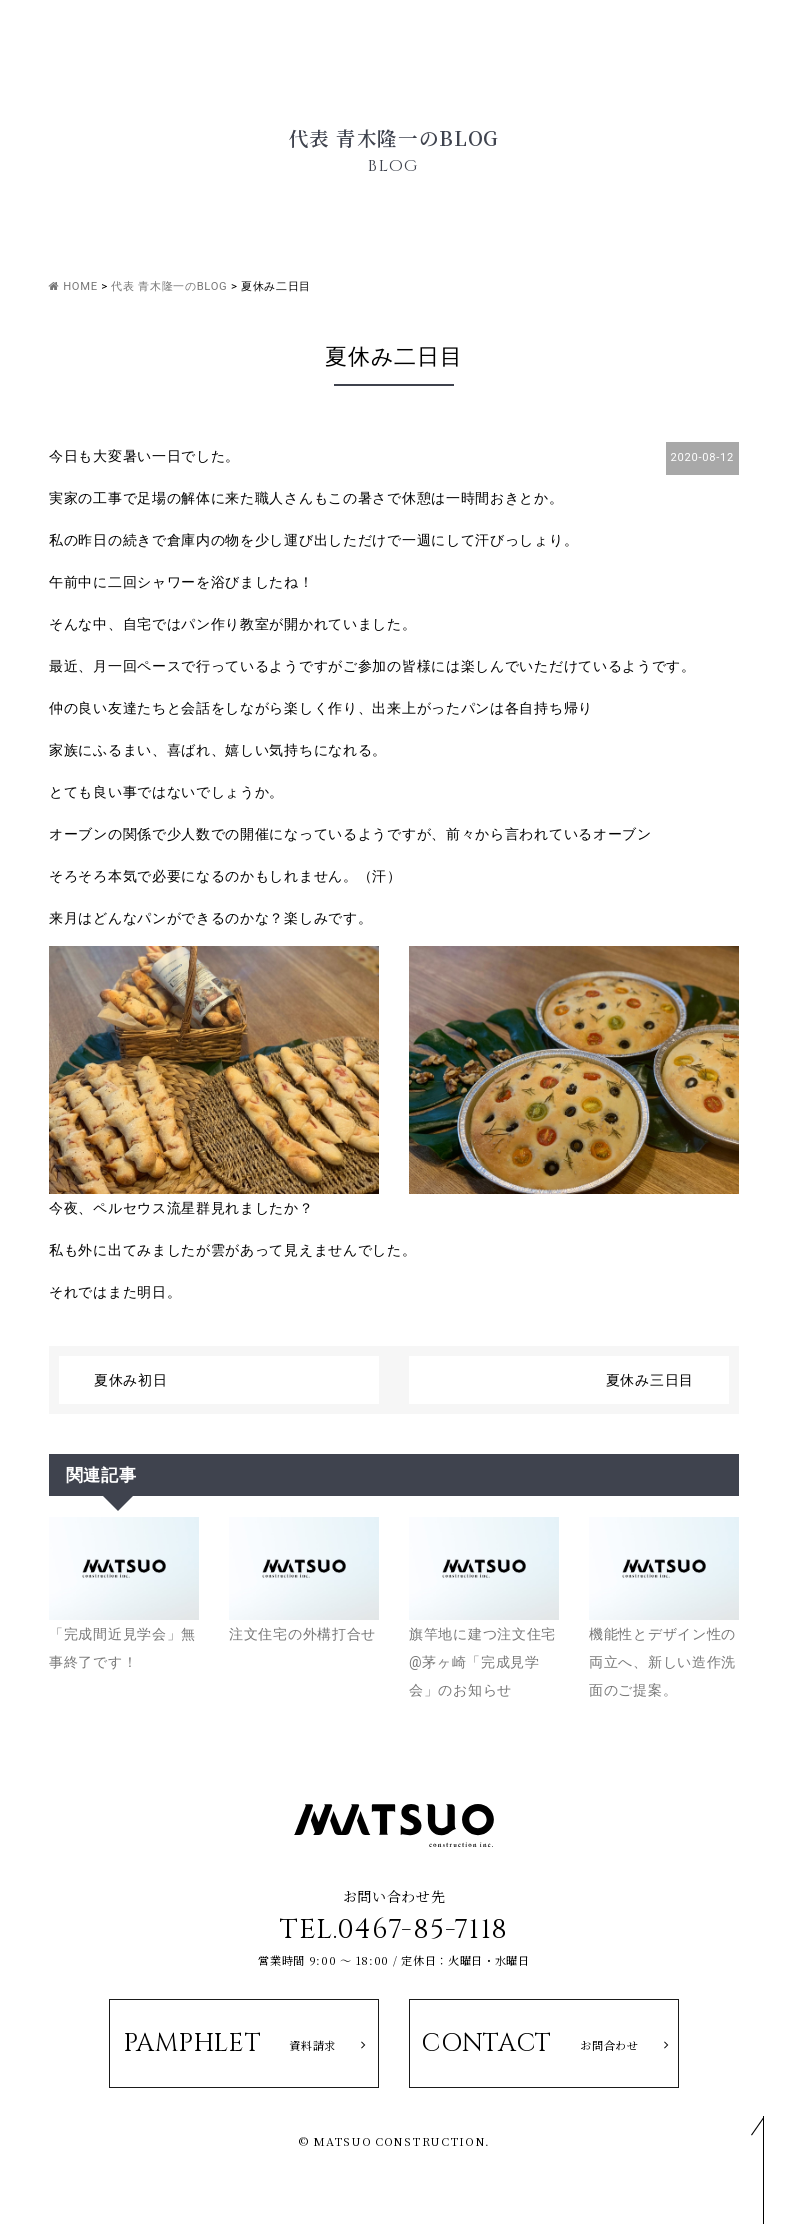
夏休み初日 (131, 1380)
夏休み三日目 (650, 1380)
